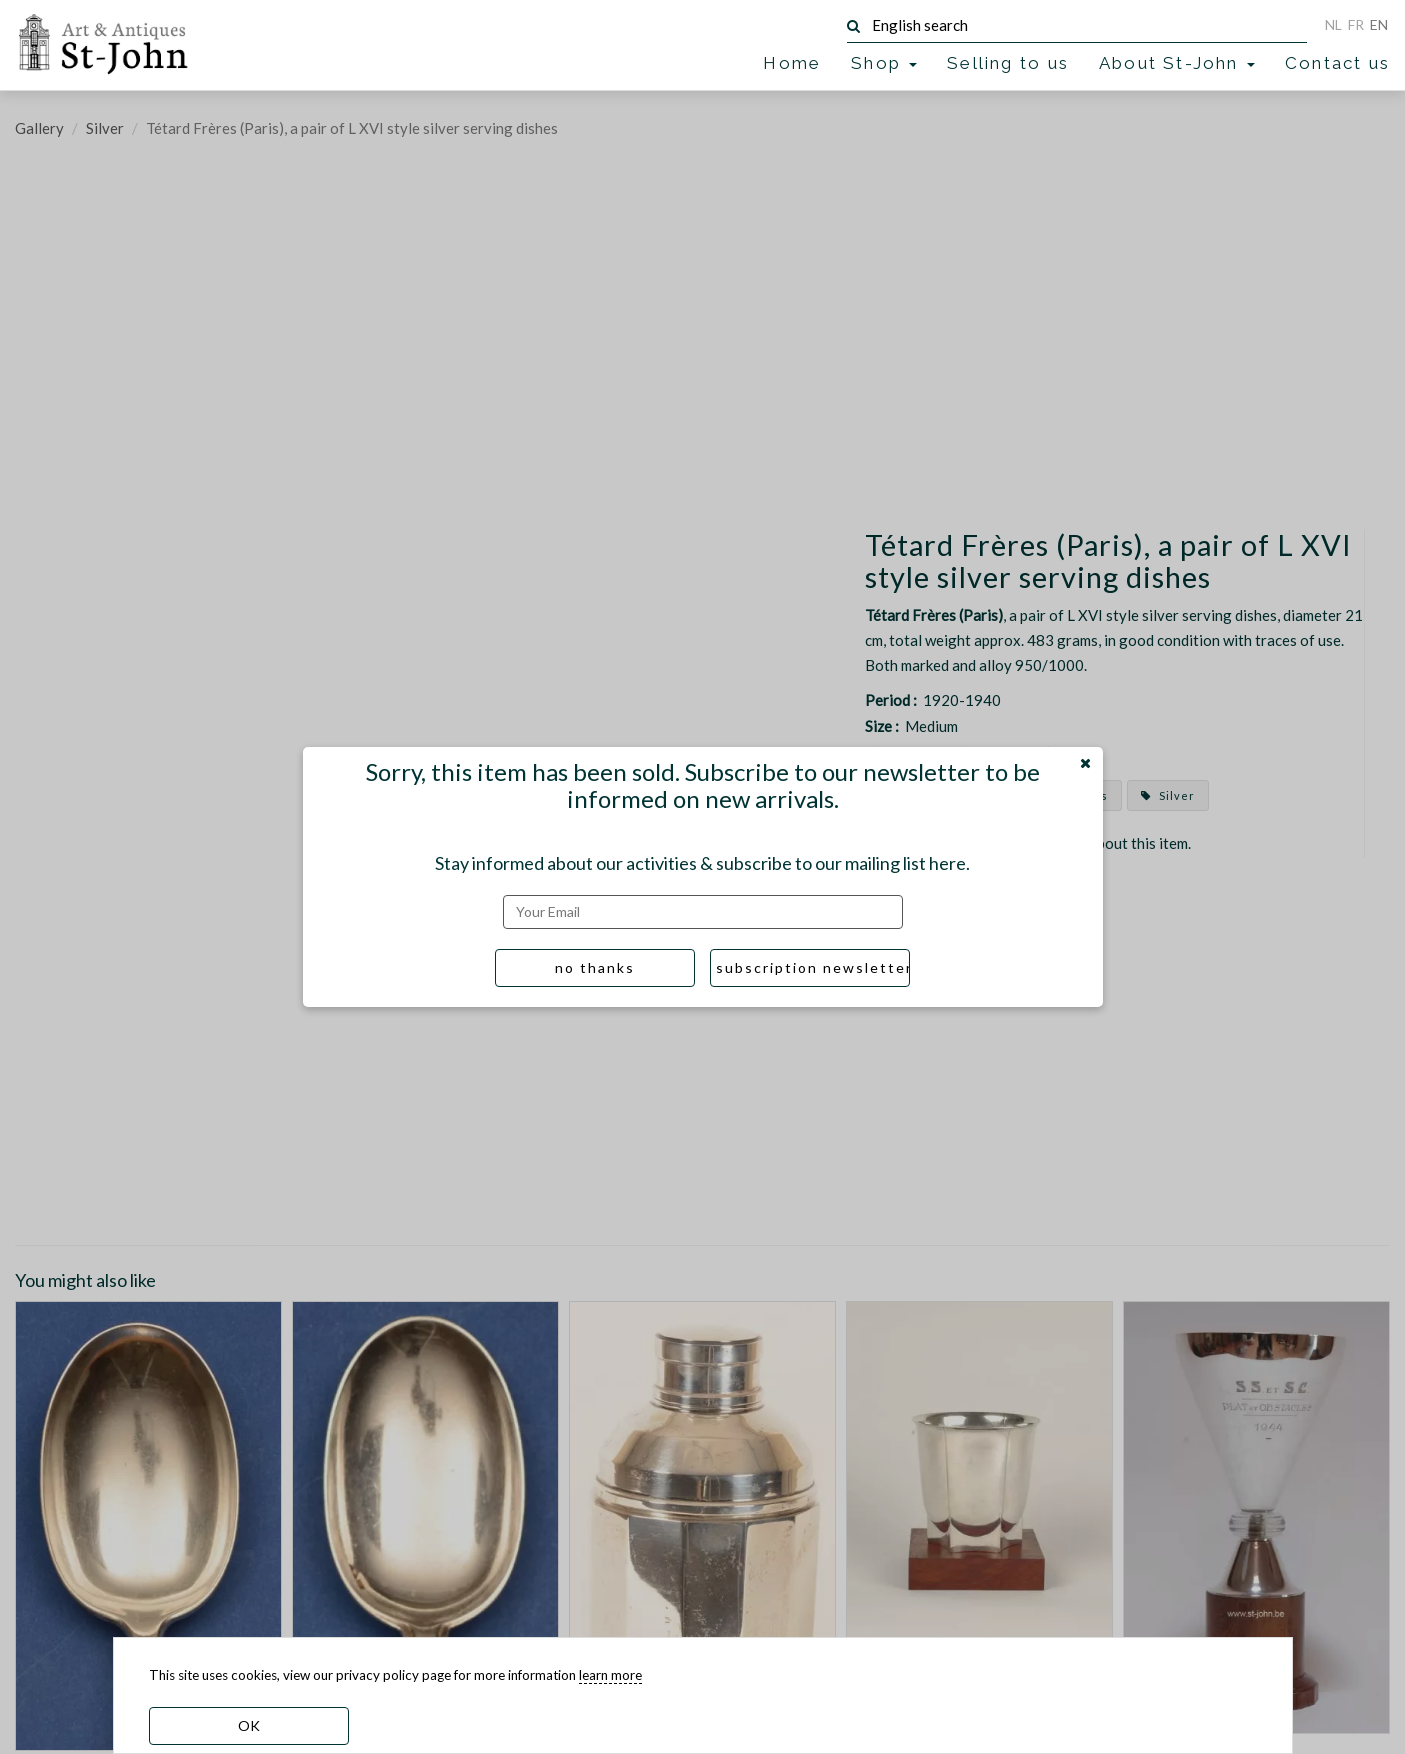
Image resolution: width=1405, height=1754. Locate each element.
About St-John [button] (1177, 63)
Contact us (1337, 63)
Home (792, 63)
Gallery (39, 128)
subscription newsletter (813, 967)
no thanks (595, 967)
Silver (105, 128)
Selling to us (1008, 63)
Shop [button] (884, 63)
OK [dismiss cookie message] (249, 1725)
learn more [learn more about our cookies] (610, 1675)
